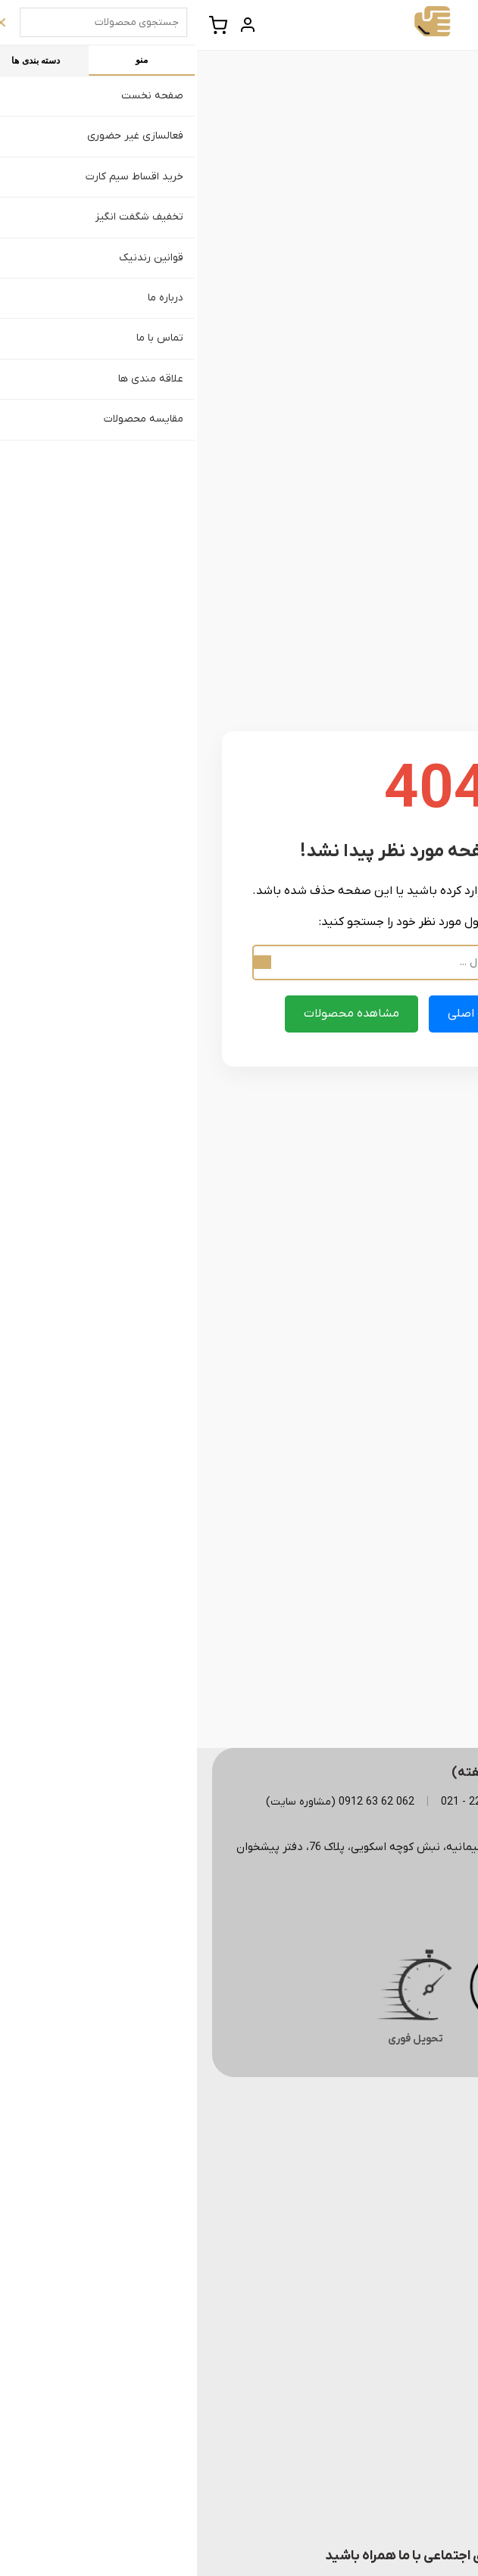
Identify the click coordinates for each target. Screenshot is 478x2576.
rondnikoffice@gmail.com (374, 1908)
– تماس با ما (416, 2232)
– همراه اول (418, 2295)
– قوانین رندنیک (407, 2155)
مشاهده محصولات (154, 1013)
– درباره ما (422, 2206)
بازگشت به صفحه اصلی (311, 1013)
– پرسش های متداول (396, 2181)
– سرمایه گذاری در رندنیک (385, 2510)
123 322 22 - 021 (394, 1802)
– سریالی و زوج (411, 2371)
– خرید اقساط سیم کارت (391, 2460)
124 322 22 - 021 (285, 1802)
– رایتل (428, 2345)
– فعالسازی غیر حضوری (391, 2434)
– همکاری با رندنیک (401, 2485)
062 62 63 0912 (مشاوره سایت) (143, 1802)
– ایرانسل (423, 2320)
